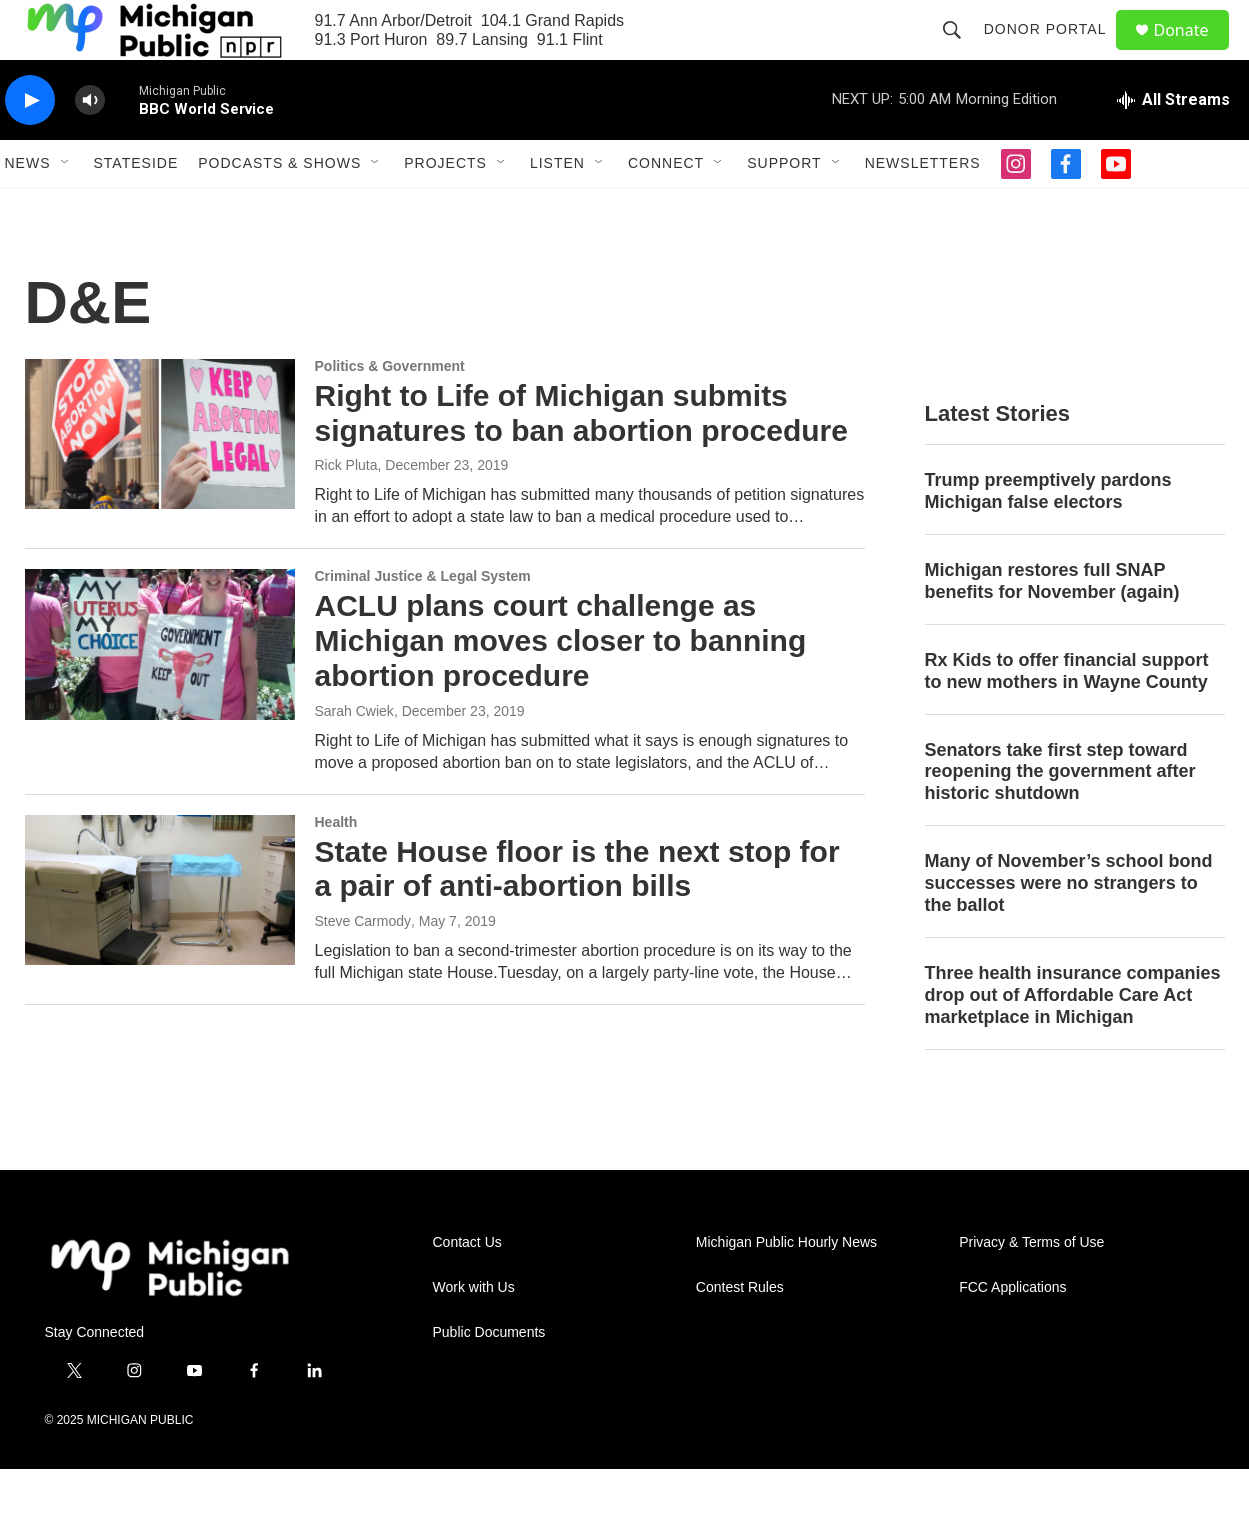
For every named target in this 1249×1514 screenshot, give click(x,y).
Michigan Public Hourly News (786, 1287)
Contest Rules (740, 1332)
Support (784, 208)
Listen (557, 208)
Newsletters (923, 208)
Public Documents (489, 1377)
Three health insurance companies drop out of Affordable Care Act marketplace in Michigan (1073, 1040)
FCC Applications (1012, 1332)
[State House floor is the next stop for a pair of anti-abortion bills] (160, 935)
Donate (1194, 52)
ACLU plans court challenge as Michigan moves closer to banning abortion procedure (561, 685)
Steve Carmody (363, 966)
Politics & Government (390, 411)
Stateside (136, 208)
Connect (666, 208)
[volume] (90, 145)
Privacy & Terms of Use (1031, 1287)
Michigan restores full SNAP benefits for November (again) (1052, 626)
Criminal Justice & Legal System (423, 621)
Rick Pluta (346, 510)
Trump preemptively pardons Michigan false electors (1048, 536)
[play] (30, 145)
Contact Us (467, 1287)
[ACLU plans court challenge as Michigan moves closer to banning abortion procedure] (160, 689)
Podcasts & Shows (279, 208)
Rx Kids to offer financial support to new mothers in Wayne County (1067, 716)
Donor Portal (1054, 52)
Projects (445, 208)
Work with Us (474, 1332)
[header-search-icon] (961, 52)
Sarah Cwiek (354, 756)
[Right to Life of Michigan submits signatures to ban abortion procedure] (160, 479)
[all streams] (1173, 145)
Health (336, 867)
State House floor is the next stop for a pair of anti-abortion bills (577, 914)
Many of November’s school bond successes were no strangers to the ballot (1069, 928)
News (28, 208)
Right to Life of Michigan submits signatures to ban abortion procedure (581, 458)
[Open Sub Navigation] (66, 208)
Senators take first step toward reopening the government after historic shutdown (1060, 817)
